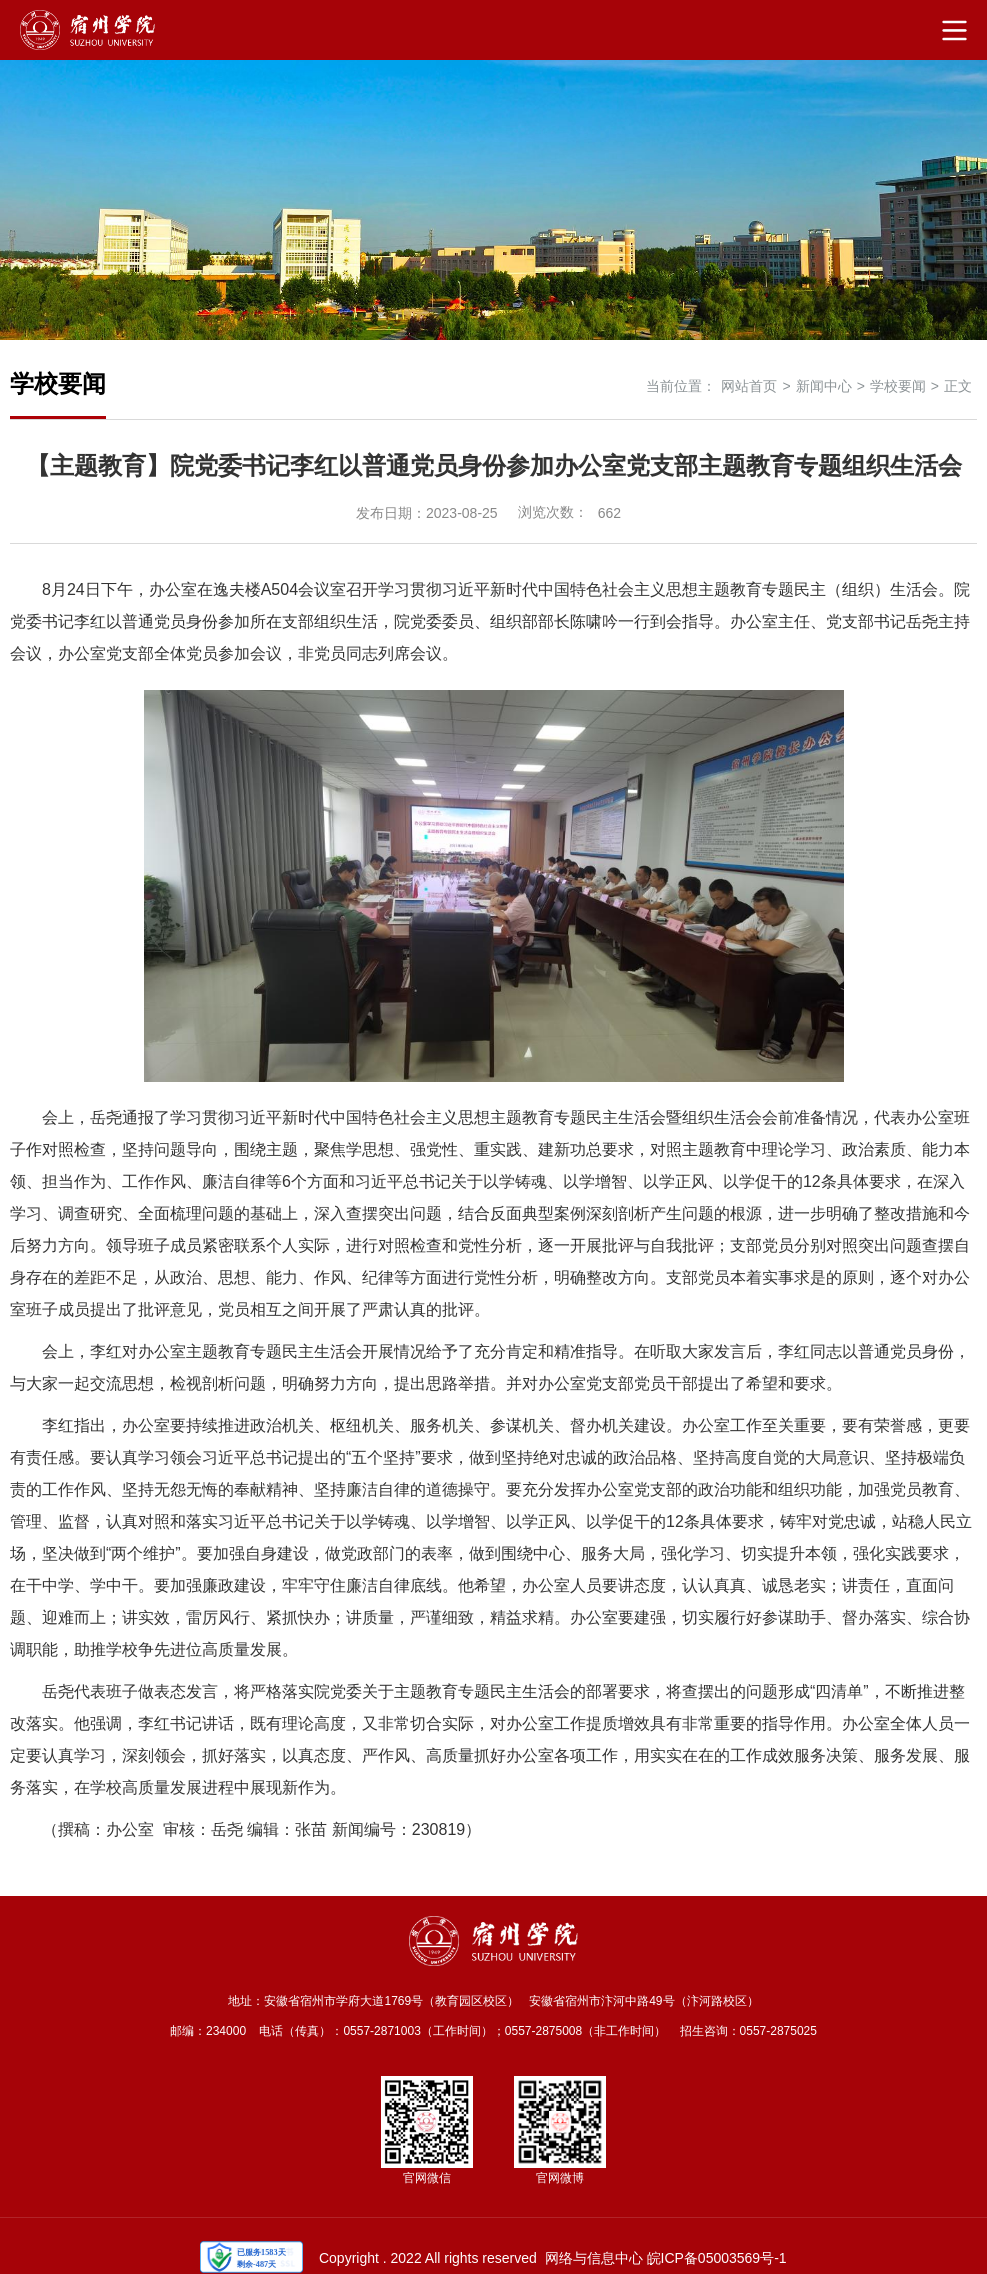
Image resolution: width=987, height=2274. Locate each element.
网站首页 (749, 386)
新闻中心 (824, 386)
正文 (958, 386)
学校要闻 (898, 386)
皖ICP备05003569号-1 (717, 2258)
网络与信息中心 (594, 2258)
